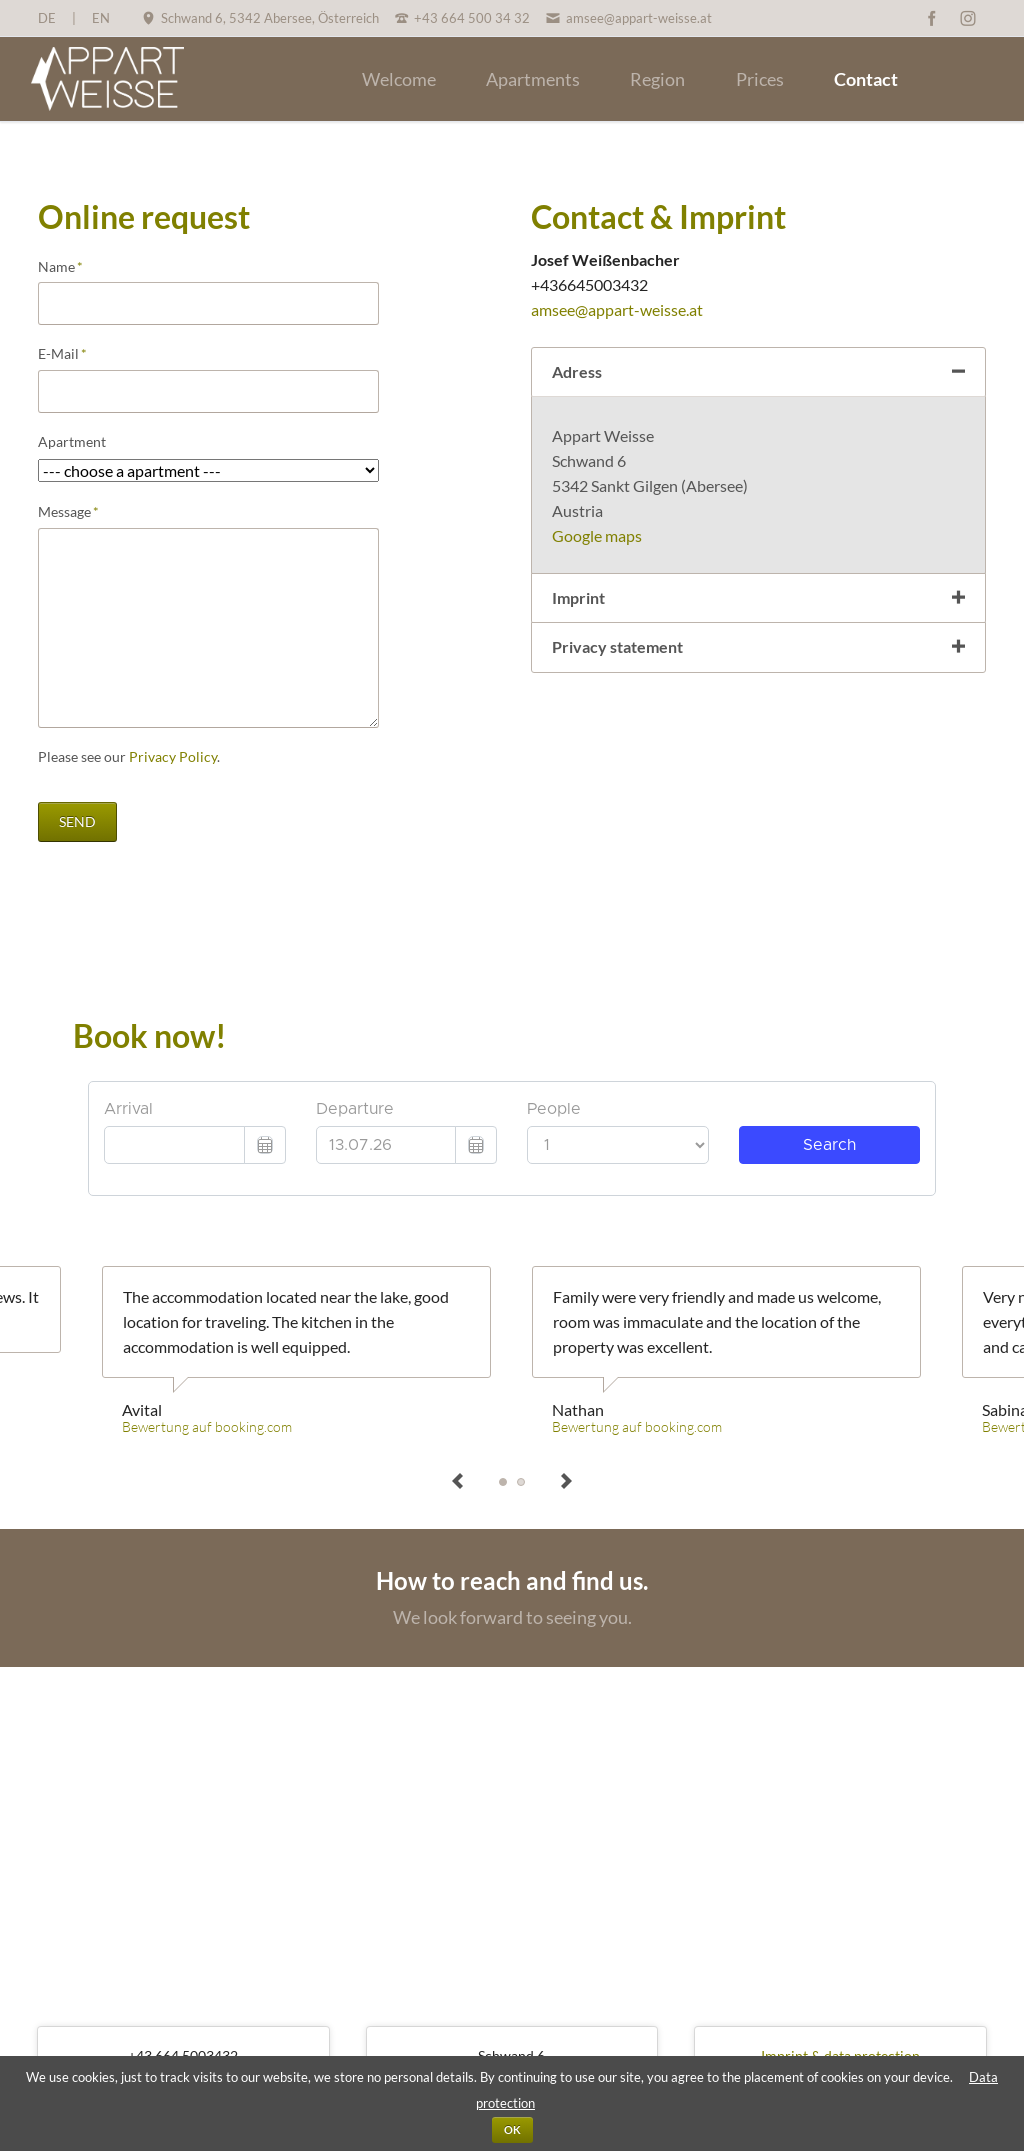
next (566, 1482)
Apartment (72, 441)
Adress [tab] (577, 371)
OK (512, 2129)
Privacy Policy (173, 756)
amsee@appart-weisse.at (617, 309)
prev (458, 1482)
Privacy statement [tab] (617, 646)
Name (72, 267)
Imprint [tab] (578, 597)
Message (72, 512)
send (77, 821)
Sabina (521, 1482)
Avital (503, 1482)
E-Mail (72, 354)
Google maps (597, 535)
